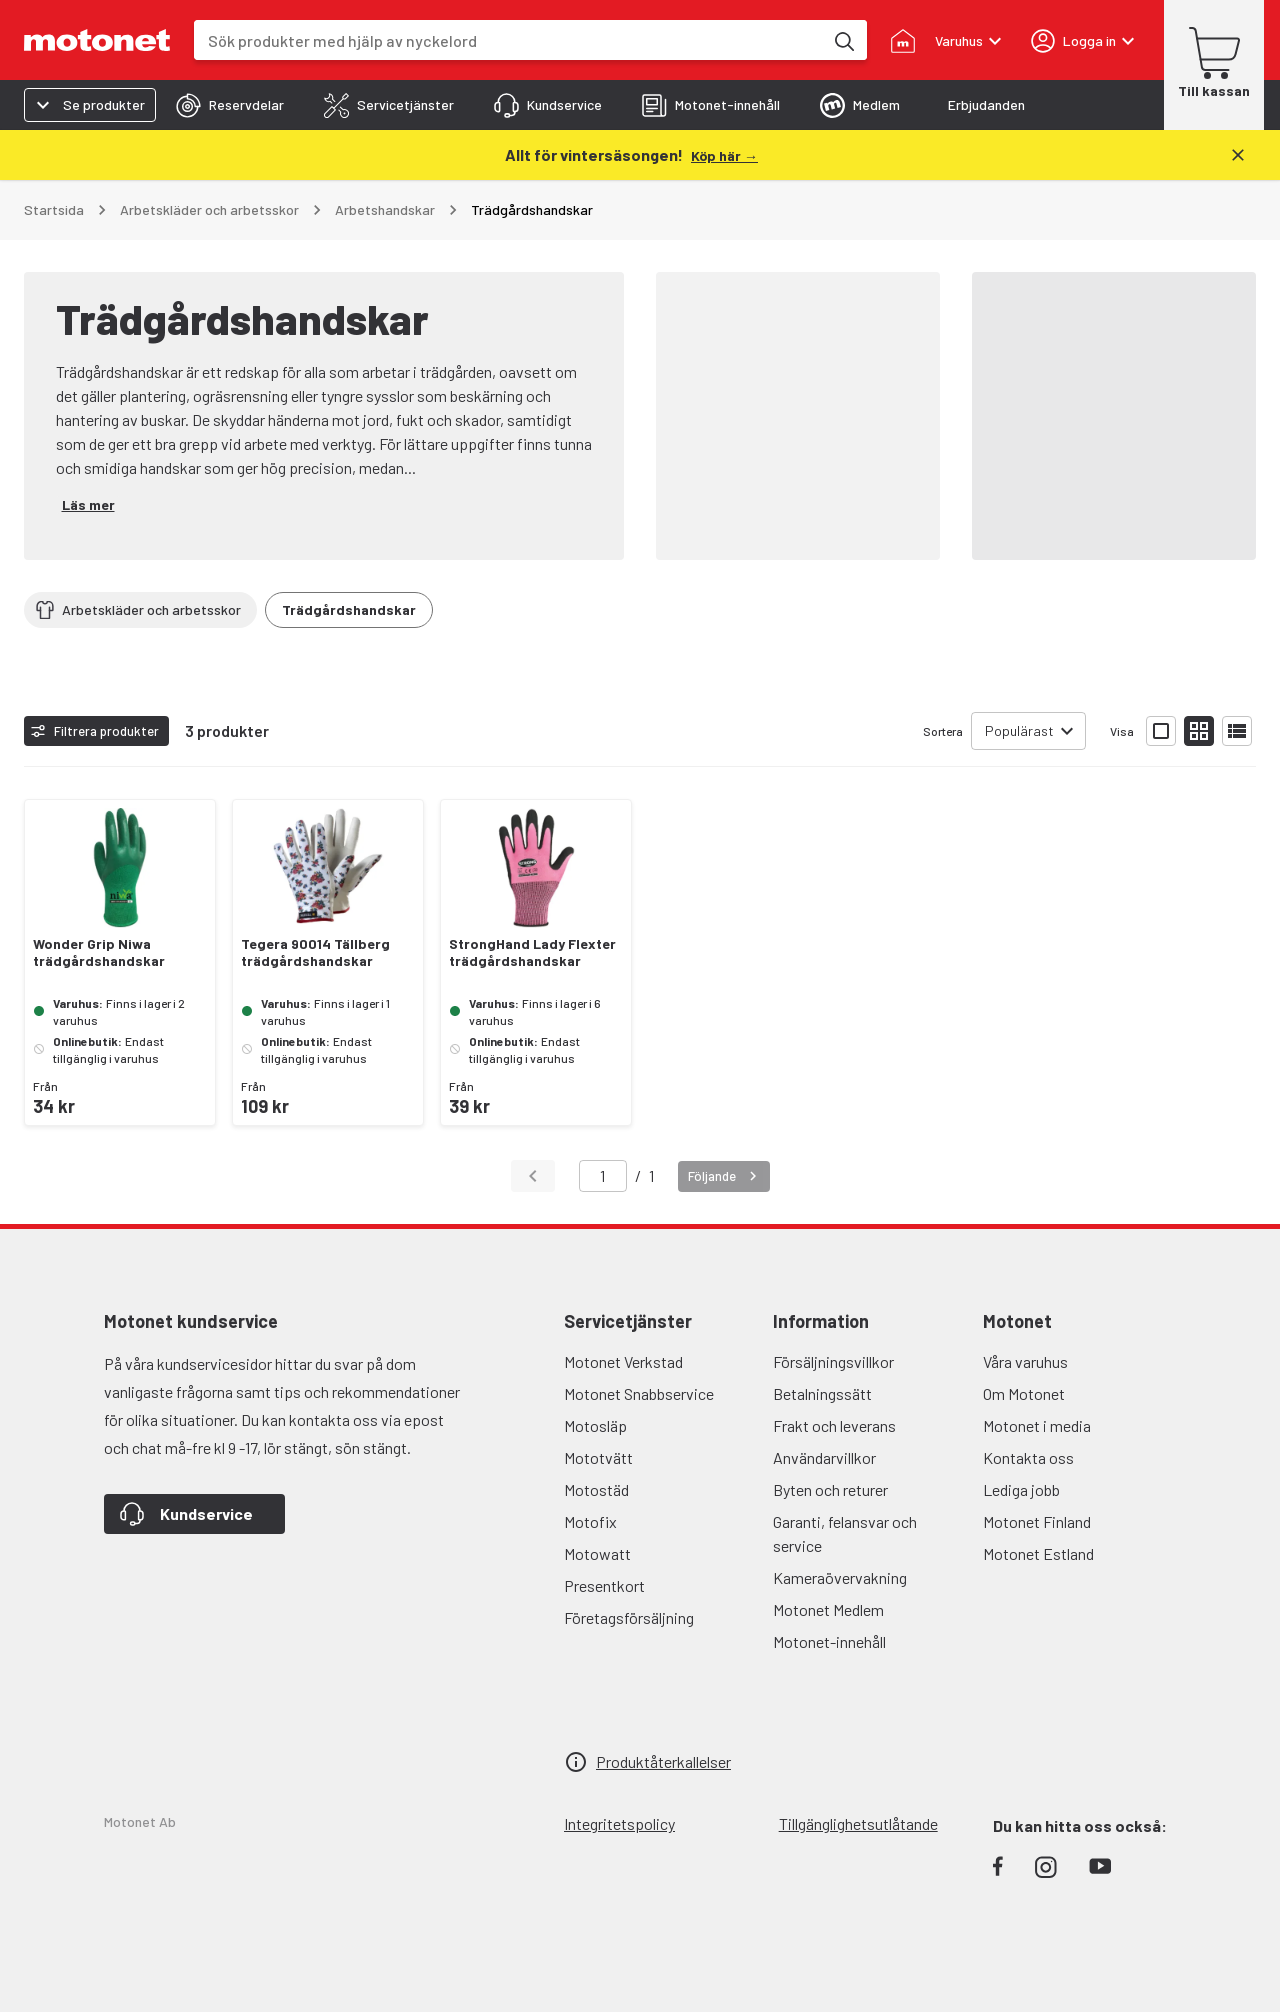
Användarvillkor (824, 1457)
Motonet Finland (1037, 1521)
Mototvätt (598, 1457)
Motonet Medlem (828, 1609)
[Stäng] (1238, 155)
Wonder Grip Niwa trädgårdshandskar (99, 952)
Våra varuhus (1025, 1361)
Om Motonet (1024, 1393)
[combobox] (508, 40)
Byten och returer (830, 1489)
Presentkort (604, 1585)
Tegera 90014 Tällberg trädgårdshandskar (315, 952)
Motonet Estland (1038, 1553)
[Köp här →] (724, 154)
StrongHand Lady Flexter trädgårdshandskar (532, 952)
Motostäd (596, 1489)
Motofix (590, 1521)
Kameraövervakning (840, 1577)
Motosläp (595, 1425)
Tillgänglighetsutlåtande (858, 1823)
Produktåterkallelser (663, 1761)
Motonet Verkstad (623, 1361)
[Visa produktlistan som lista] (1237, 731)
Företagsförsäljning (629, 1617)
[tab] (230, 105)
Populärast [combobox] (1019, 730)
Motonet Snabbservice (639, 1393)
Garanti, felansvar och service (845, 1533)
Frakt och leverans (834, 1425)
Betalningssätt (822, 1393)
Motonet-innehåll (829, 1641)
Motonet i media (1037, 1425)
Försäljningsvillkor (833, 1361)
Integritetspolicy (619, 1823)
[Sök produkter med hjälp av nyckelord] (843, 40)
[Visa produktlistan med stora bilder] (1161, 731)
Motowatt (597, 1553)
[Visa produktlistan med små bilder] (1199, 731)
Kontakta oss (1028, 1457)
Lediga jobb (1021, 1489)
